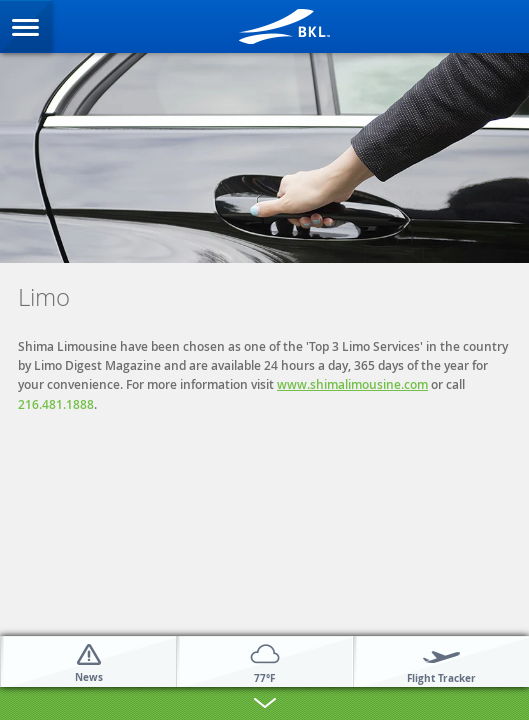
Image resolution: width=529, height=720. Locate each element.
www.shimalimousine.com (352, 384)
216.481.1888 (56, 404)
